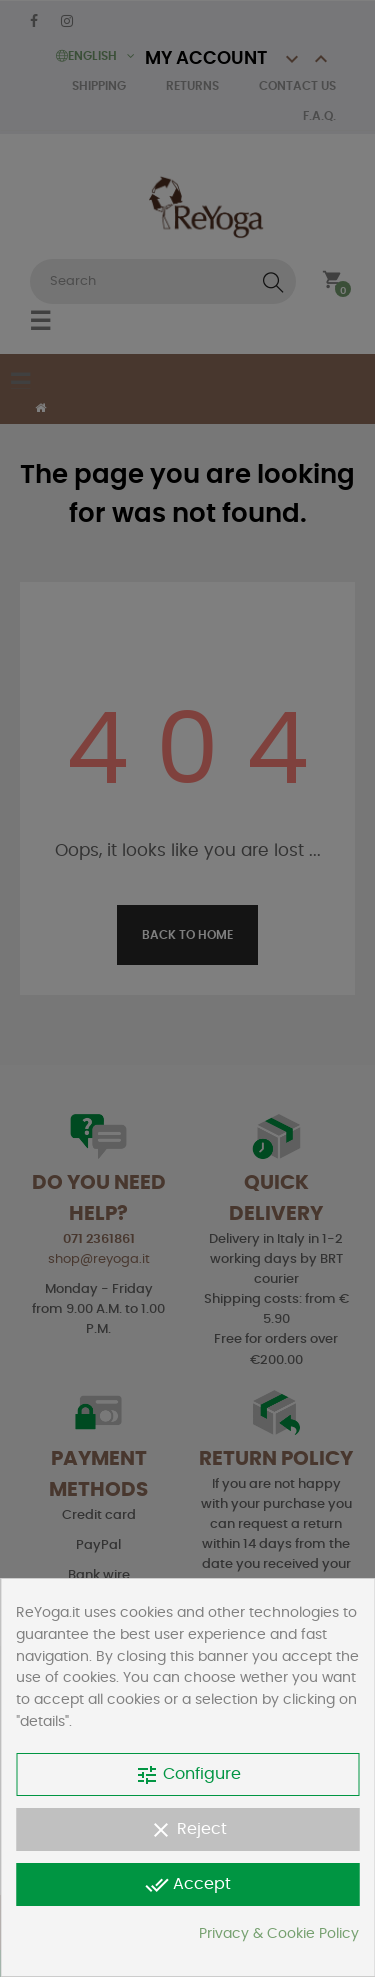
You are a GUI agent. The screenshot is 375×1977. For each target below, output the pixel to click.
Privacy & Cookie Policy (279, 1934)
